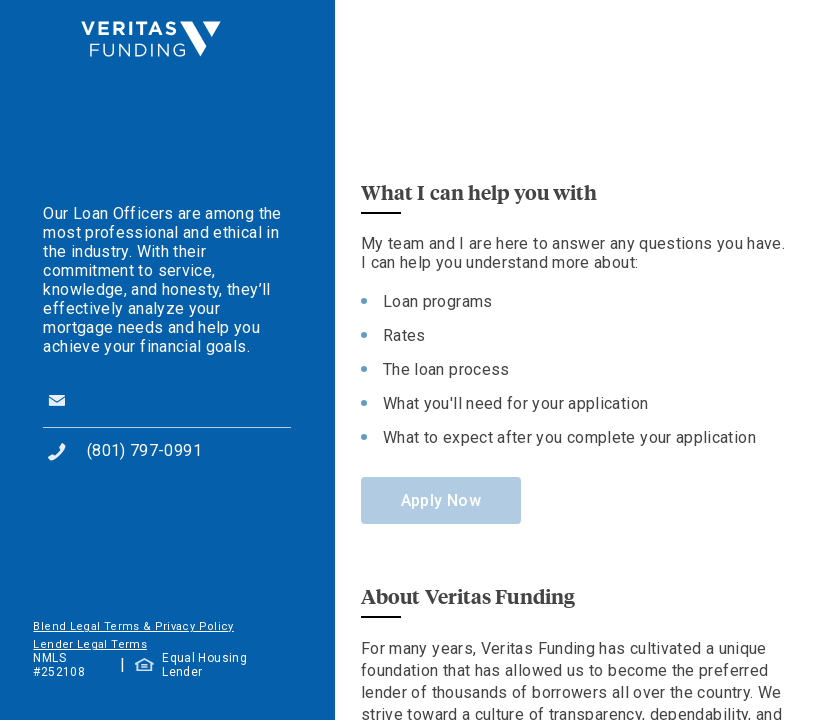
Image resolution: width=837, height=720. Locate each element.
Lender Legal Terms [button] (89, 644)
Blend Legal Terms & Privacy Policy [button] (133, 626)
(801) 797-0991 (144, 450)
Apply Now (441, 500)
